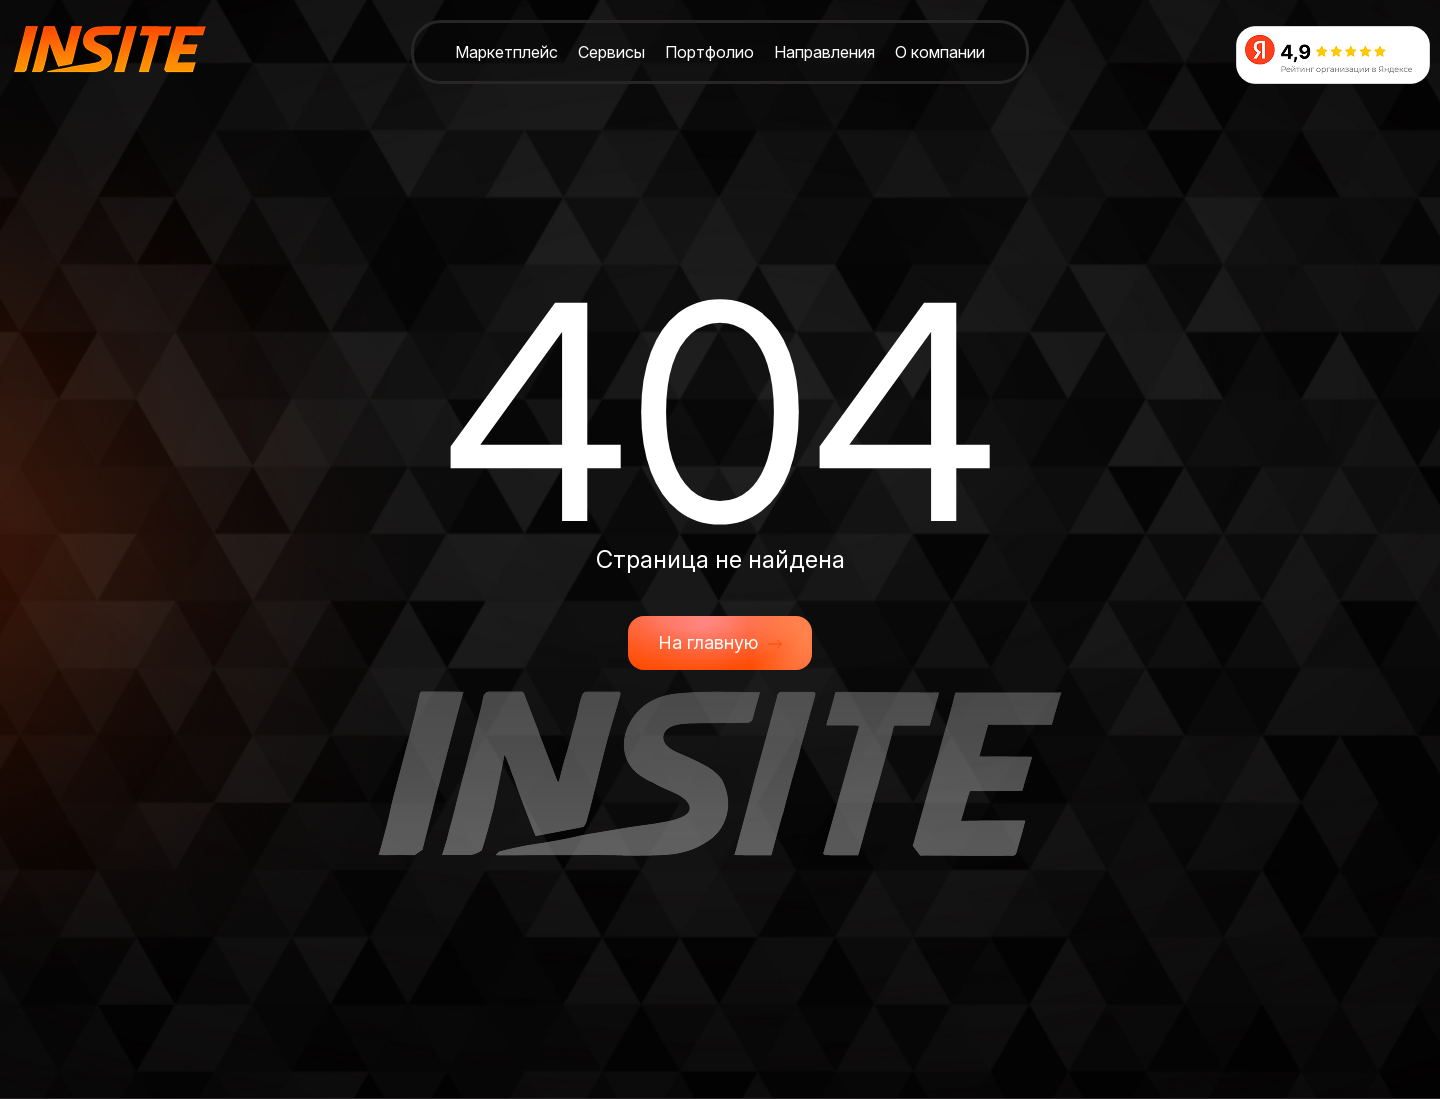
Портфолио (709, 52)
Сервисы (611, 52)
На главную (720, 643)
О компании (940, 52)
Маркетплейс (506, 52)
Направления (824, 52)
